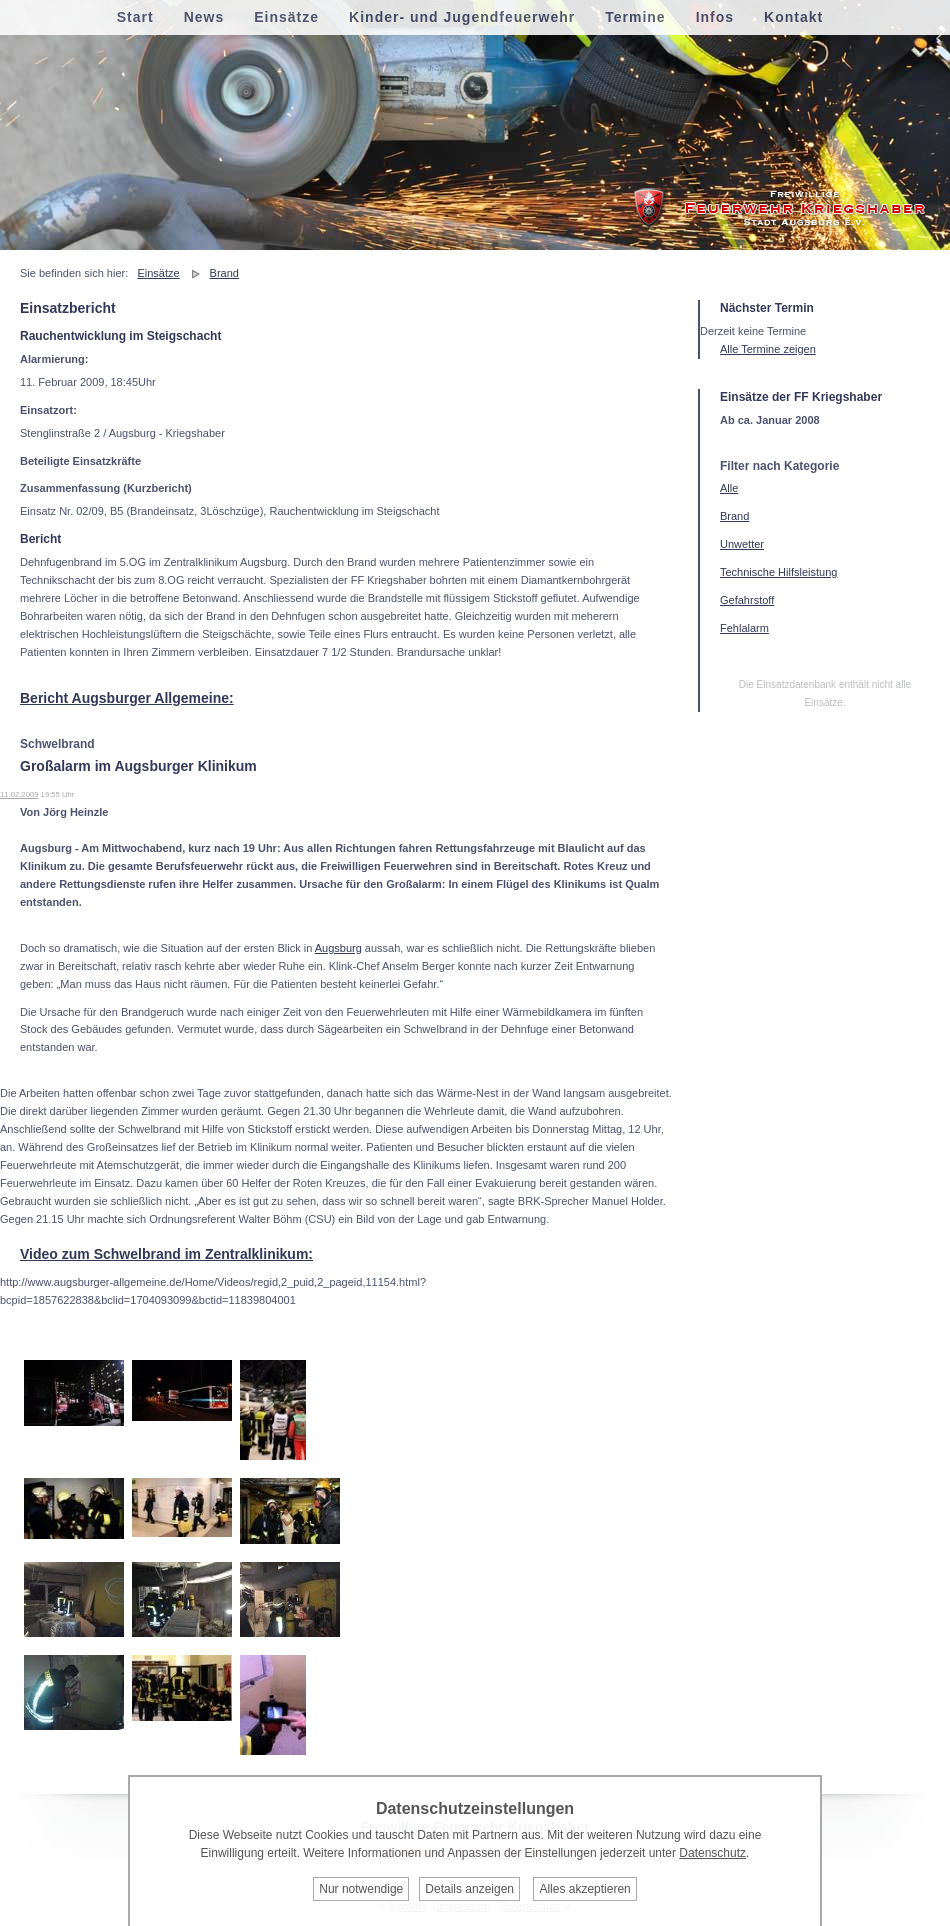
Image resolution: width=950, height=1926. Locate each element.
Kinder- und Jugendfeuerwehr (462, 17)
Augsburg (338, 948)
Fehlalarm (744, 628)
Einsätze (158, 273)
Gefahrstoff (747, 600)
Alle (729, 488)
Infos (715, 17)
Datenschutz (712, 1853)
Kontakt (793, 17)
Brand (224, 273)
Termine (635, 17)
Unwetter (742, 544)
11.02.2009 (19, 794)
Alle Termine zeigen (768, 349)
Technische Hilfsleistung (778, 572)
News (204, 17)
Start (135, 17)
